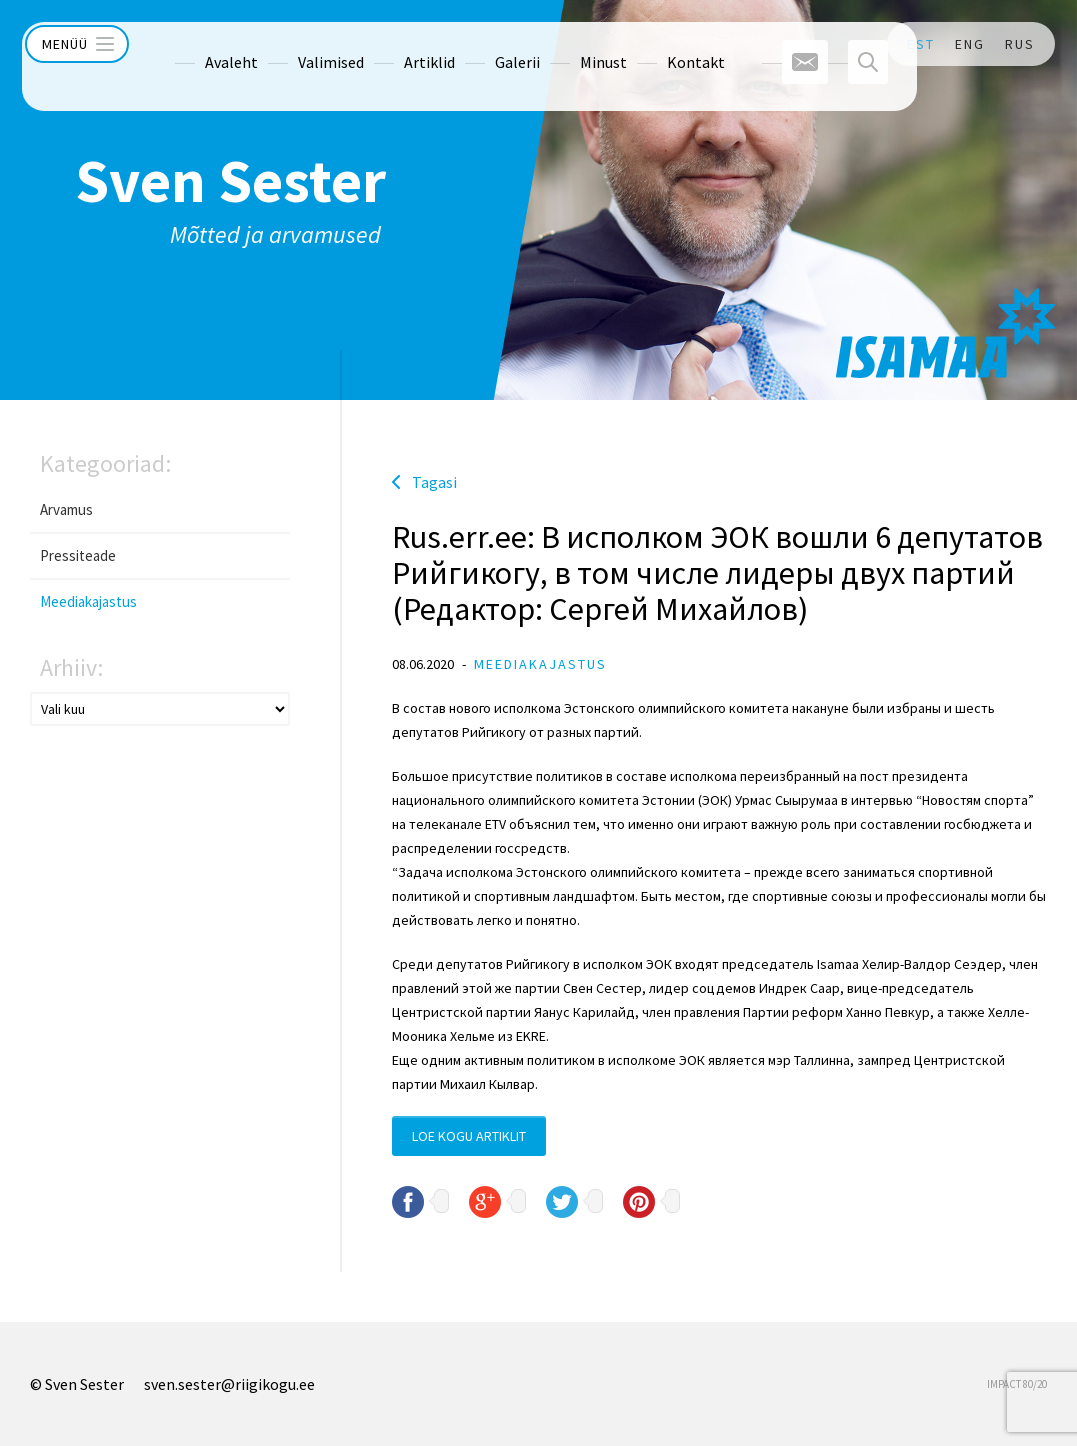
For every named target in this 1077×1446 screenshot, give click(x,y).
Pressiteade (78, 555)
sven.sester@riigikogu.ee (229, 1384)
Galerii (481, 44)
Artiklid (393, 44)
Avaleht (195, 44)
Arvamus (66, 509)
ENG (970, 44)
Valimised (295, 44)
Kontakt (660, 44)
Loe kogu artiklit (469, 1136)
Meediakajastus (88, 601)
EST (921, 44)
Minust (567, 44)
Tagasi (434, 482)
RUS (1020, 44)
